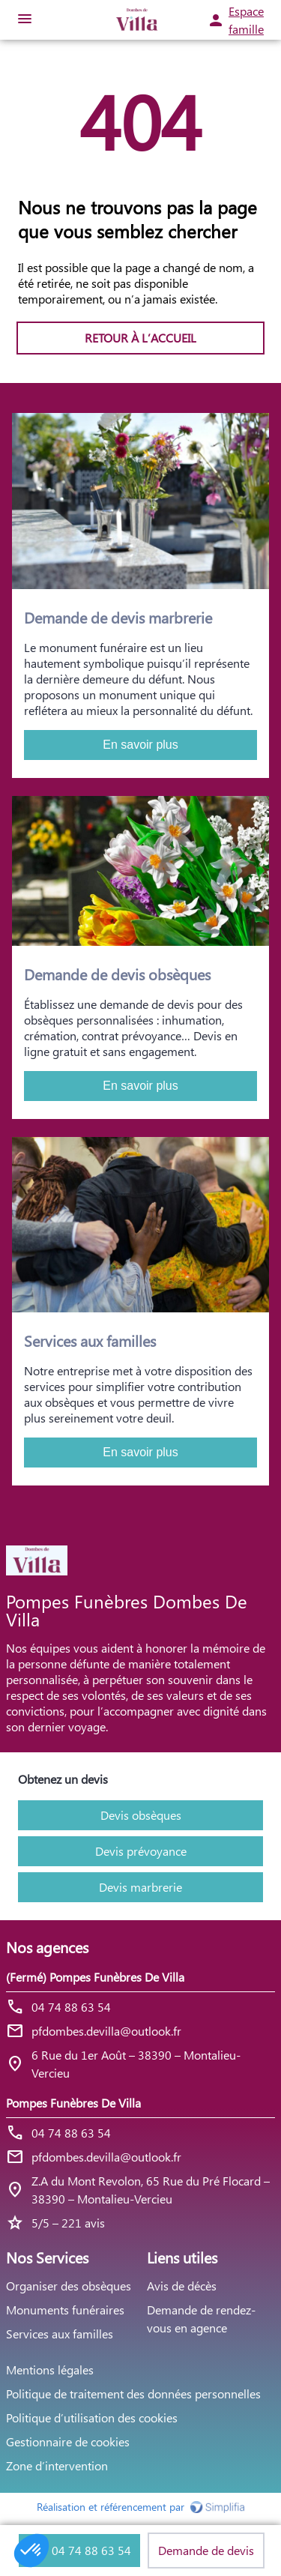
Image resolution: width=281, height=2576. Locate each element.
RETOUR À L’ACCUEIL (140, 338)
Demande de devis (206, 2550)
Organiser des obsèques (68, 2285)
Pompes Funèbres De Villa (73, 2103)
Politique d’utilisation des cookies (92, 2417)
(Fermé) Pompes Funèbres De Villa (95, 1977)
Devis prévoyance (141, 1851)
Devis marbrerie (140, 1887)
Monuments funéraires (65, 2309)
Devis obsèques (140, 1815)
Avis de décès (182, 2285)
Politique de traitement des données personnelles (133, 2393)
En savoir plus (140, 744)
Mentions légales (50, 2369)
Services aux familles (59, 2333)
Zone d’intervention (57, 2465)
